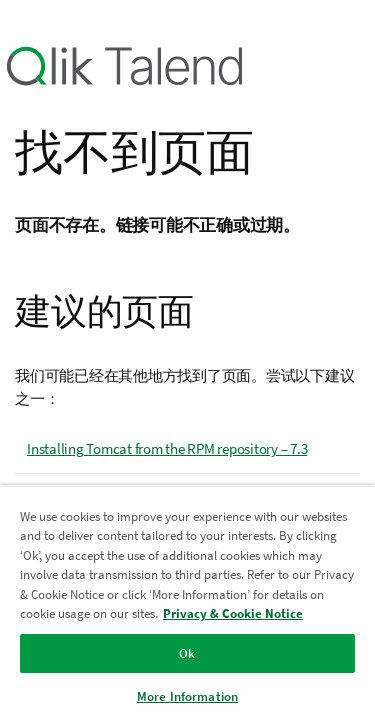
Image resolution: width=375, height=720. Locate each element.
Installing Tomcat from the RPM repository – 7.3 (167, 448)
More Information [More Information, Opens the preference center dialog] (187, 696)
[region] (187, 602)
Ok (187, 653)
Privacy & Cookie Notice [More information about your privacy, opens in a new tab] (233, 613)
